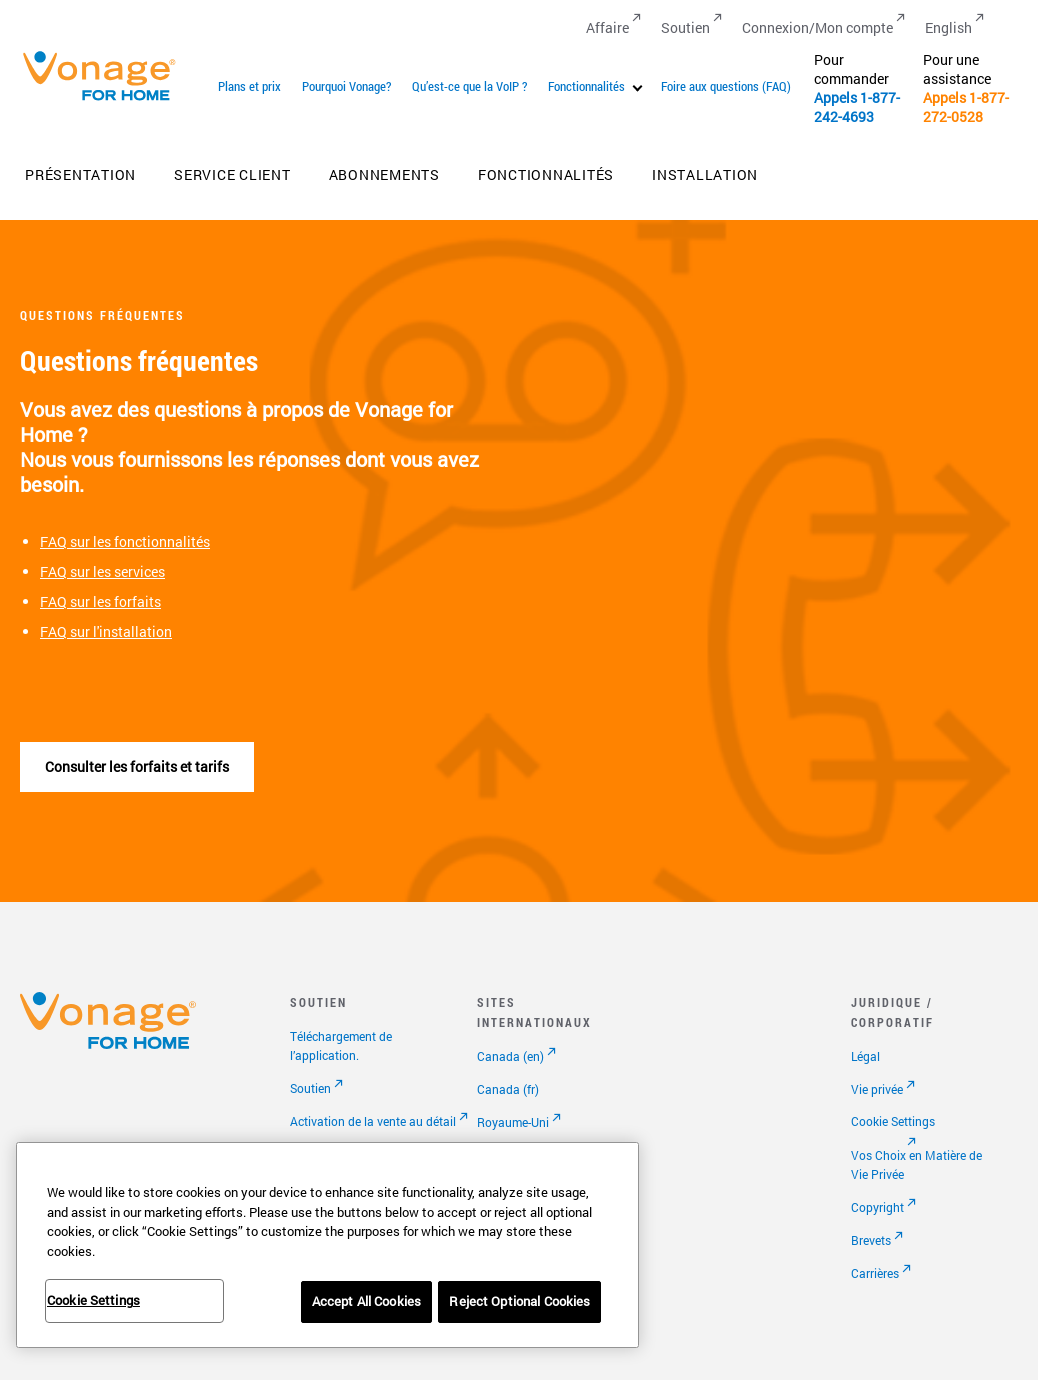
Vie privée (877, 1089)
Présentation (80, 174)
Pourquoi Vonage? (346, 86)
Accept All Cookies (366, 1301)
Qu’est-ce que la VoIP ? (469, 86)
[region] (327, 1245)
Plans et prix (249, 86)
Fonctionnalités (586, 86)
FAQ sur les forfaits (100, 601)
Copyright (877, 1207)
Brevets (871, 1240)
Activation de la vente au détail (373, 1121)
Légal (865, 1056)
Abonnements (384, 174)
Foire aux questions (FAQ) (726, 86)
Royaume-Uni (513, 1122)
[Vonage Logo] (108, 99)
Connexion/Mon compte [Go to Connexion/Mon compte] (817, 27)
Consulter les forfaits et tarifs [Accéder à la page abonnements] (137, 766)
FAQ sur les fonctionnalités (125, 541)
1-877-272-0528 (966, 107)
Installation (705, 174)
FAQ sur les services (102, 571)
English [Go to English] (948, 27)
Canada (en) (510, 1056)
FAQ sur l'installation (106, 631)
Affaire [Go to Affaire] (607, 27)
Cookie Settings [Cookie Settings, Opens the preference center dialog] (93, 1300)
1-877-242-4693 (857, 107)
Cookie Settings (893, 1121)
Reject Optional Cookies (519, 1301)
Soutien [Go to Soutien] (685, 27)
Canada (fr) (508, 1089)
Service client (232, 174)
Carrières (875, 1273)
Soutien (310, 1088)
